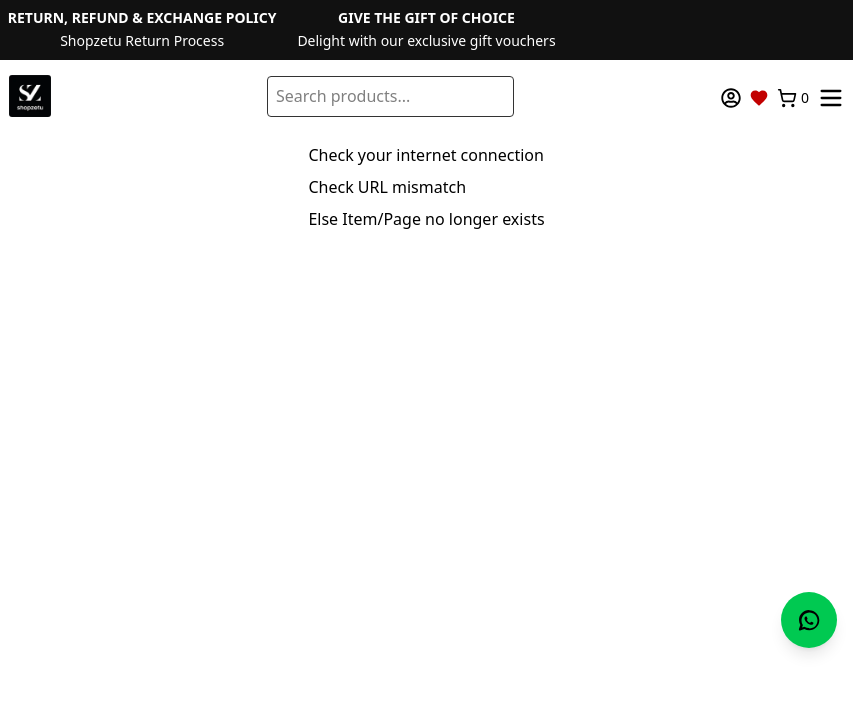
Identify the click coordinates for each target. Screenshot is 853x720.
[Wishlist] (759, 98)
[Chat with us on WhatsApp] (809, 620)
